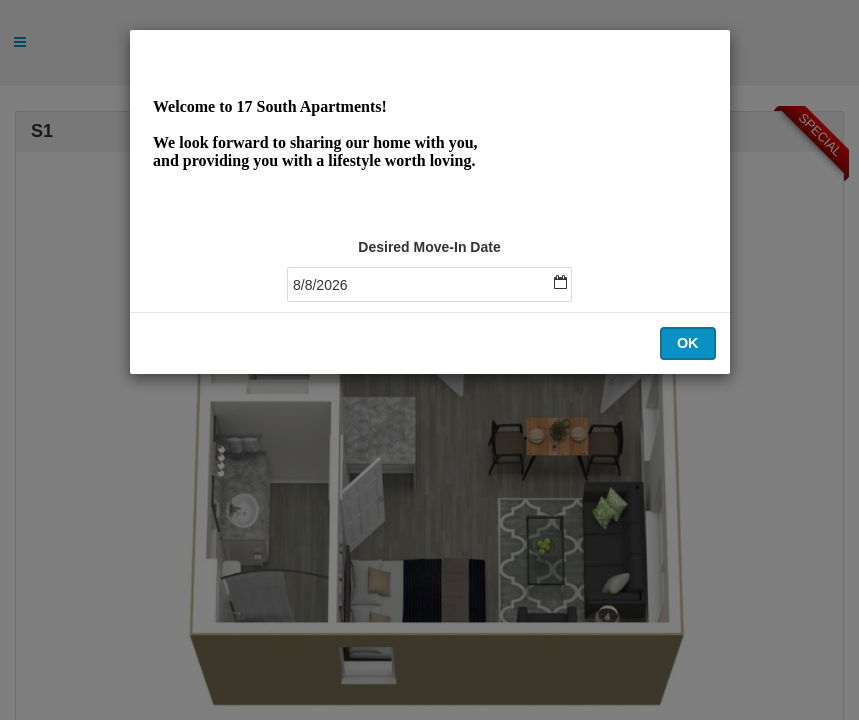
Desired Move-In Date (429, 247)
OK (688, 343)
